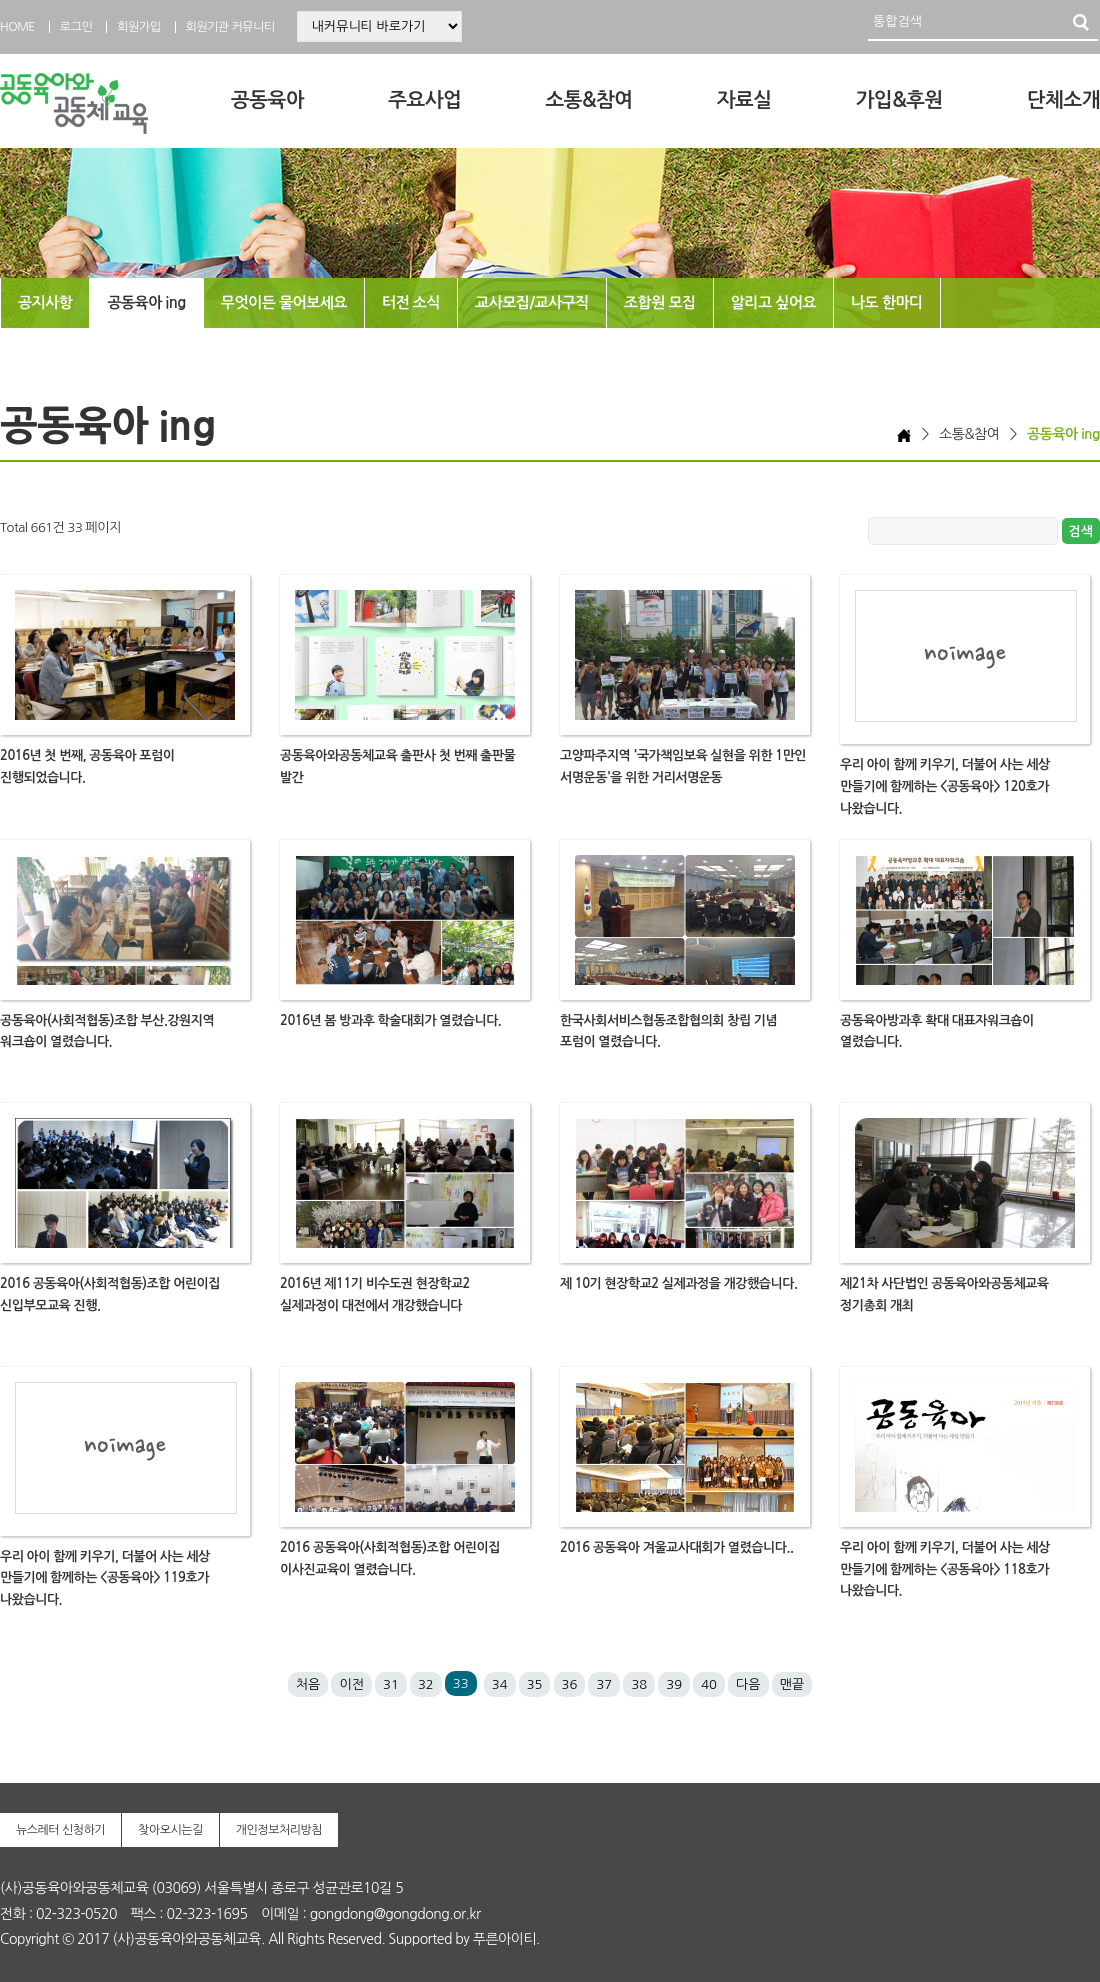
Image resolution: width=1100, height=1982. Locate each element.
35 (535, 1684)
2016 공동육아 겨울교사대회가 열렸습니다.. (676, 1547)
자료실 (744, 100)
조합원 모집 (660, 302)
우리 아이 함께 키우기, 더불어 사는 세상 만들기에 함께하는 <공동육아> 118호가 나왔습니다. (945, 1569)
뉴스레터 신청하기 (60, 1830)
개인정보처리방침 (279, 1830)
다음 (748, 1684)
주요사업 (424, 100)
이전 (351, 1684)
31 (391, 1684)
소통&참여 (588, 100)
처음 (308, 1684)
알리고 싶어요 (773, 302)
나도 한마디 (887, 302)
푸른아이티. (506, 1939)
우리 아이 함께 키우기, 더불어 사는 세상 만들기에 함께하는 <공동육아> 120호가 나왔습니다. (945, 786)
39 (674, 1684)
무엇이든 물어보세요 (284, 302)
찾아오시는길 (170, 1830)
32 (426, 1684)
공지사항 (45, 302)
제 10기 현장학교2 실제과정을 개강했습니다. (678, 1283)
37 (604, 1684)
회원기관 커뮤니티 (230, 27)
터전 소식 (411, 302)
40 (709, 1684)
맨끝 (792, 1684)
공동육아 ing (146, 302)
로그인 (76, 27)
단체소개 (1063, 100)
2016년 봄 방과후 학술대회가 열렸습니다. (390, 1020)
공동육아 (267, 100)
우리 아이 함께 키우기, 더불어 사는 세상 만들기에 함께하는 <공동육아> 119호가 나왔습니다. (105, 1578)
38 (639, 1684)
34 (500, 1684)
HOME (17, 27)
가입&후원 (899, 100)
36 (570, 1684)
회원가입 (138, 27)
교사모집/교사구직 (532, 302)
